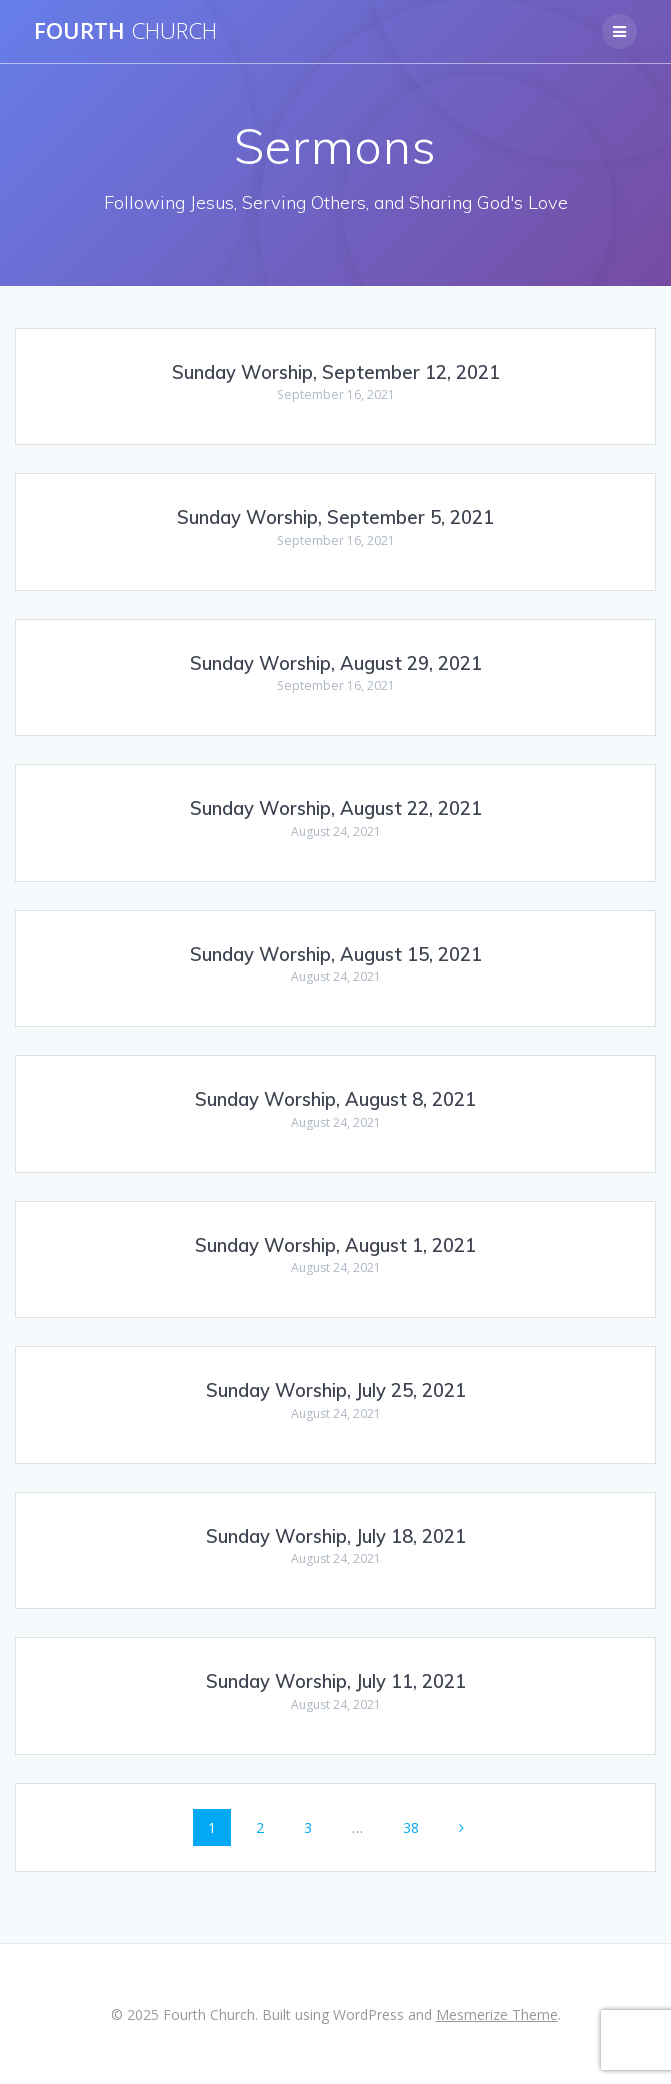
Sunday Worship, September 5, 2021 (335, 517)
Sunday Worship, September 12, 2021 (336, 372)
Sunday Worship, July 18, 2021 (336, 1536)
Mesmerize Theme (497, 2014)
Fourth (125, 31)
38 (418, 1826)
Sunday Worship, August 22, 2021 (336, 808)
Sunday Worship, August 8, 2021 (335, 1099)
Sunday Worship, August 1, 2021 (335, 1245)
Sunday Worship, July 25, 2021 (336, 1390)
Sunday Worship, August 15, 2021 (336, 954)
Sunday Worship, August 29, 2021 (336, 663)
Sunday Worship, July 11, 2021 (336, 1681)
